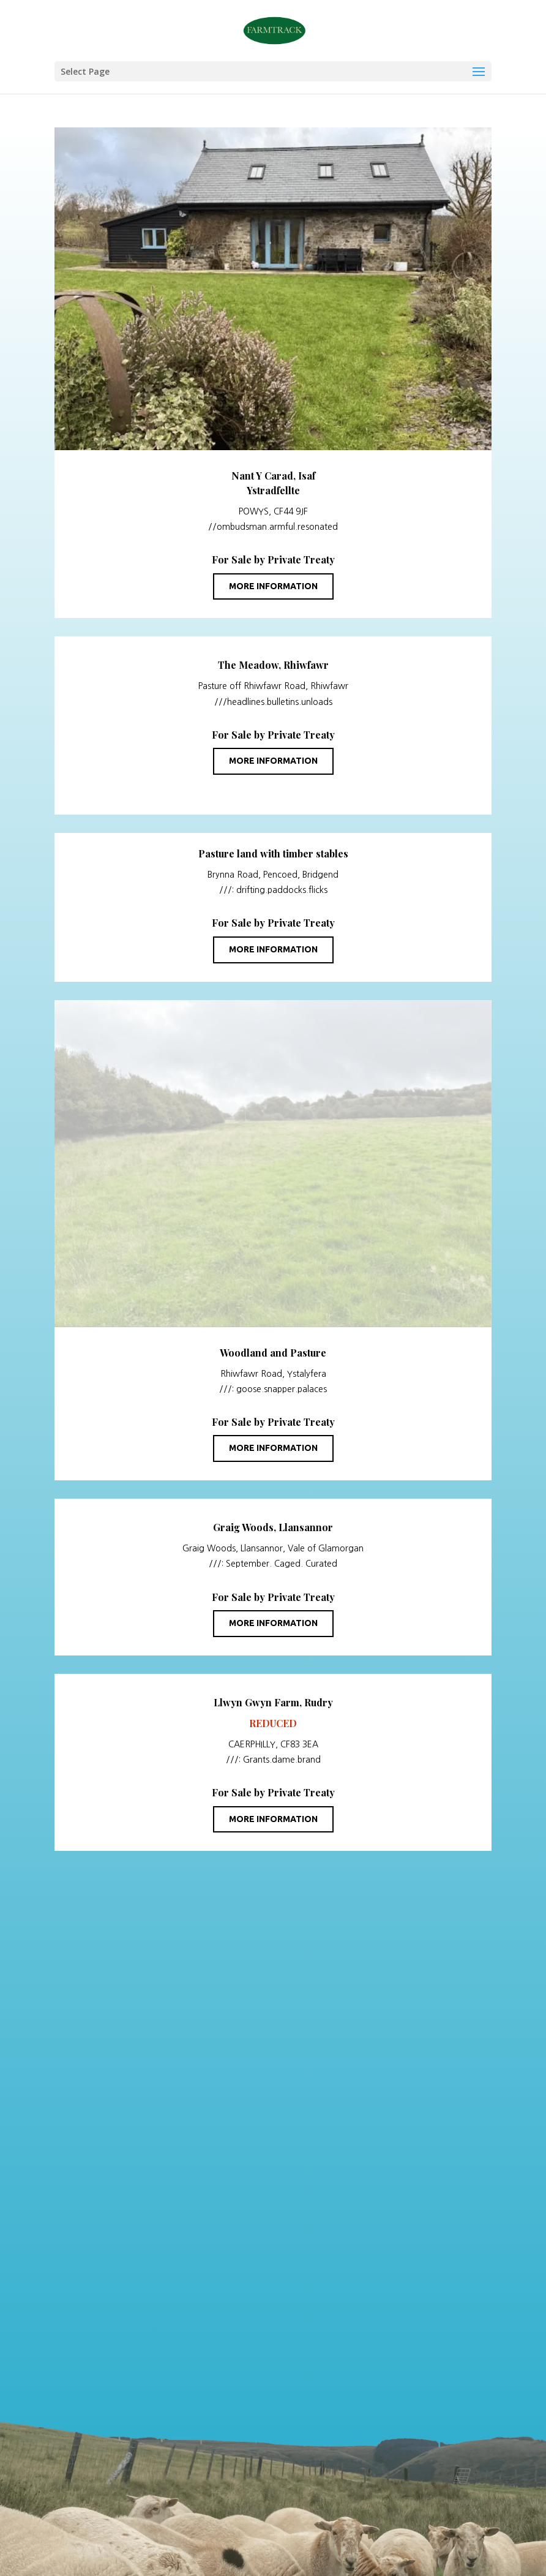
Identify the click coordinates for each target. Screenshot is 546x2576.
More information (273, 586)
